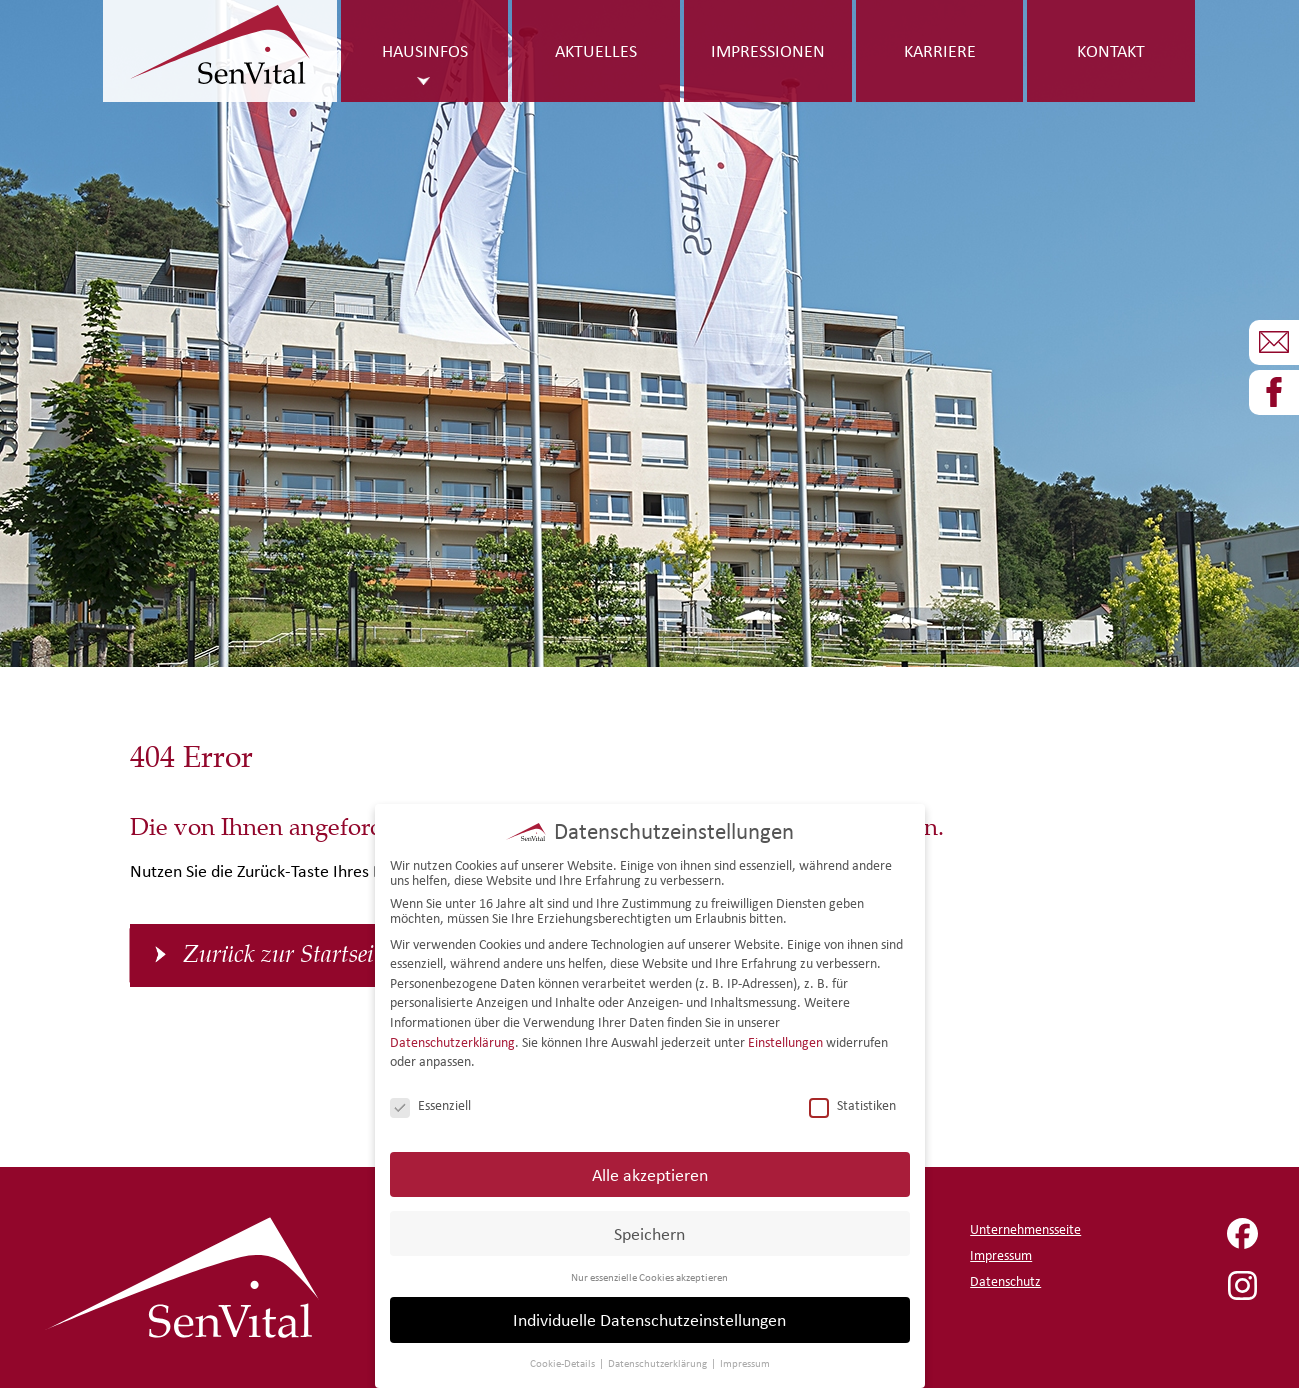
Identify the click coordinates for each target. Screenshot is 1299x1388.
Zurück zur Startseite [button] (287, 955)
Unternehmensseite (1025, 1229)
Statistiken (852, 1101)
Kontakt (1111, 50)
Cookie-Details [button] (563, 1359)
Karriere (940, 50)
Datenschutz (1005, 1281)
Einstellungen (785, 1037)
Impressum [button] (745, 1359)
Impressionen (768, 50)
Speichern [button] (649, 1228)
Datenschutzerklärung (452, 1037)
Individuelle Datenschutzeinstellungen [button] (649, 1315)
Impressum (1001, 1255)
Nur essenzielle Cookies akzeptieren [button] (649, 1272)
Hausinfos (425, 50)
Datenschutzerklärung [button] (658, 1359)
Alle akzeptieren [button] (650, 1169)
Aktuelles (596, 50)
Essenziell (430, 1101)
